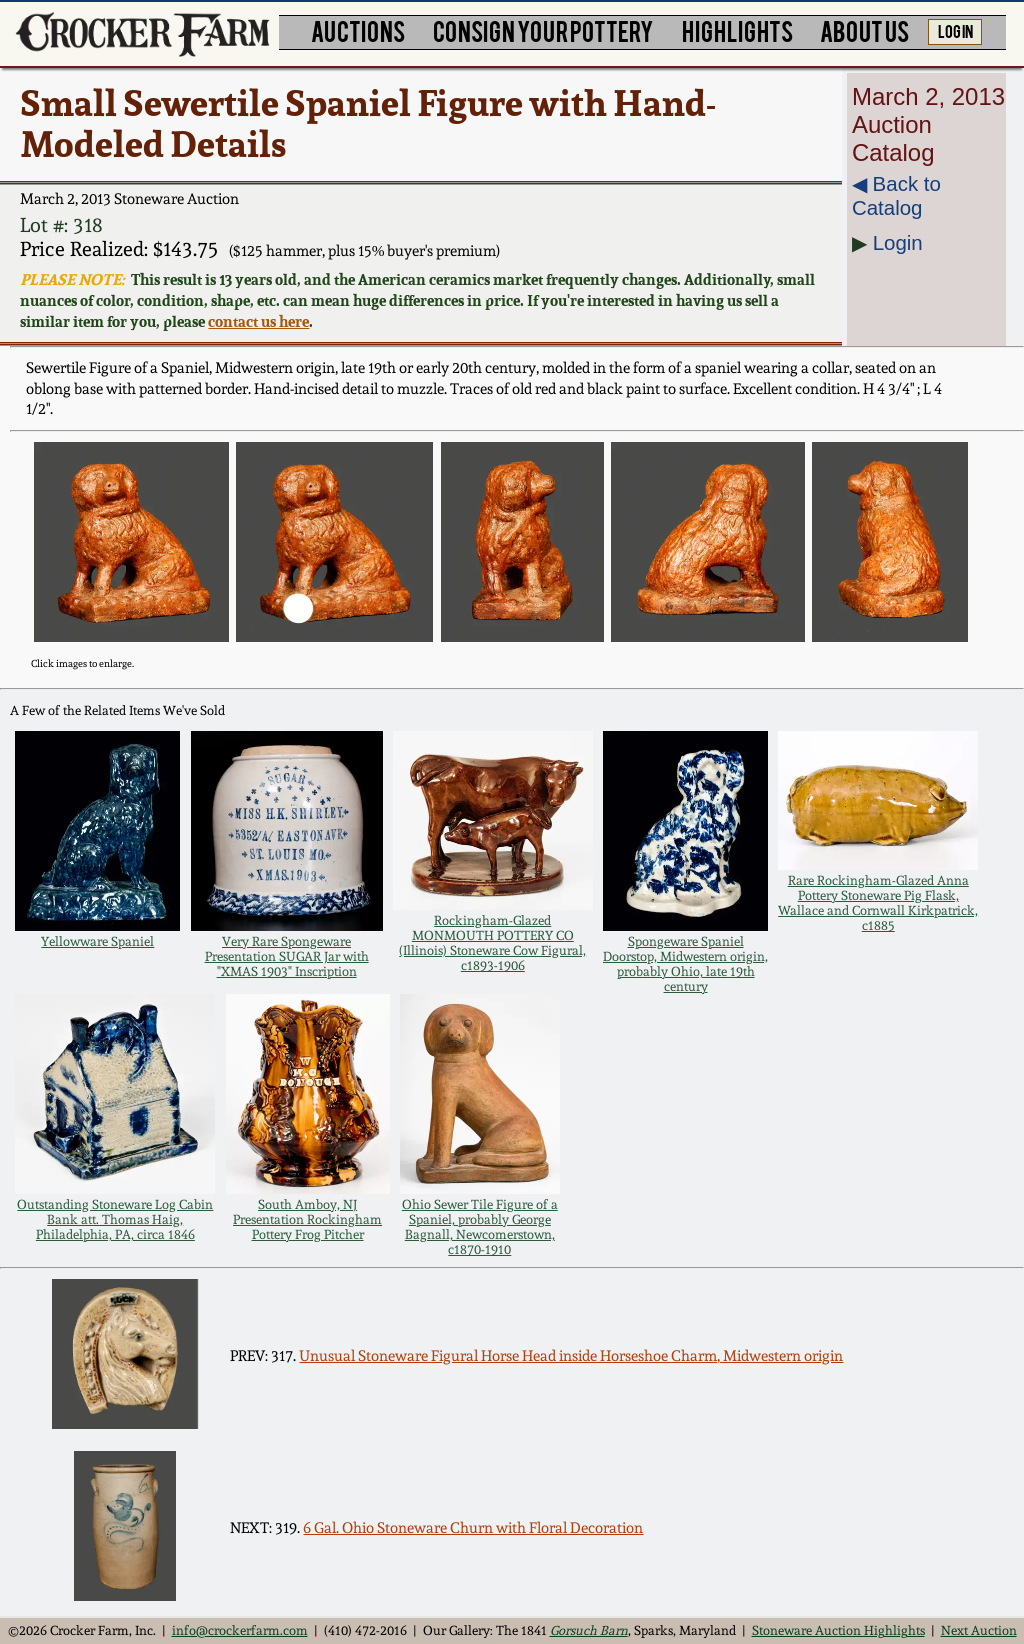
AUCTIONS (358, 30)
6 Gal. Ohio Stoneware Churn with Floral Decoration (473, 1528)
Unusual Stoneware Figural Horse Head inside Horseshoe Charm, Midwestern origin (571, 1356)
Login (898, 242)
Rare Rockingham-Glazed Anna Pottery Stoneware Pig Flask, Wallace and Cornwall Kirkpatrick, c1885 (878, 903)
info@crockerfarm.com (240, 1630)
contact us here (258, 321)
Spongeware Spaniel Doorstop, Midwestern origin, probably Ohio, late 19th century (685, 964)
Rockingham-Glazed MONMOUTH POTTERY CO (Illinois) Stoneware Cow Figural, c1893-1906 (492, 943)
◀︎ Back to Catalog (896, 195)
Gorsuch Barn (589, 1630)
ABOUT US (864, 30)
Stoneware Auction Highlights (838, 1630)
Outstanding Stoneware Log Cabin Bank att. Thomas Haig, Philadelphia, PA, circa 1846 (115, 1219)
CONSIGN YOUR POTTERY (543, 30)
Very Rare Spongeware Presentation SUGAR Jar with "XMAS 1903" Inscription (287, 956)
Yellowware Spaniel (97, 941)
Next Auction (979, 1630)
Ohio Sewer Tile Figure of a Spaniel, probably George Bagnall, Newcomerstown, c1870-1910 (480, 1227)
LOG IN (955, 30)
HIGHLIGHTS (737, 30)
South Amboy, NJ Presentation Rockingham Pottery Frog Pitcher (307, 1219)
